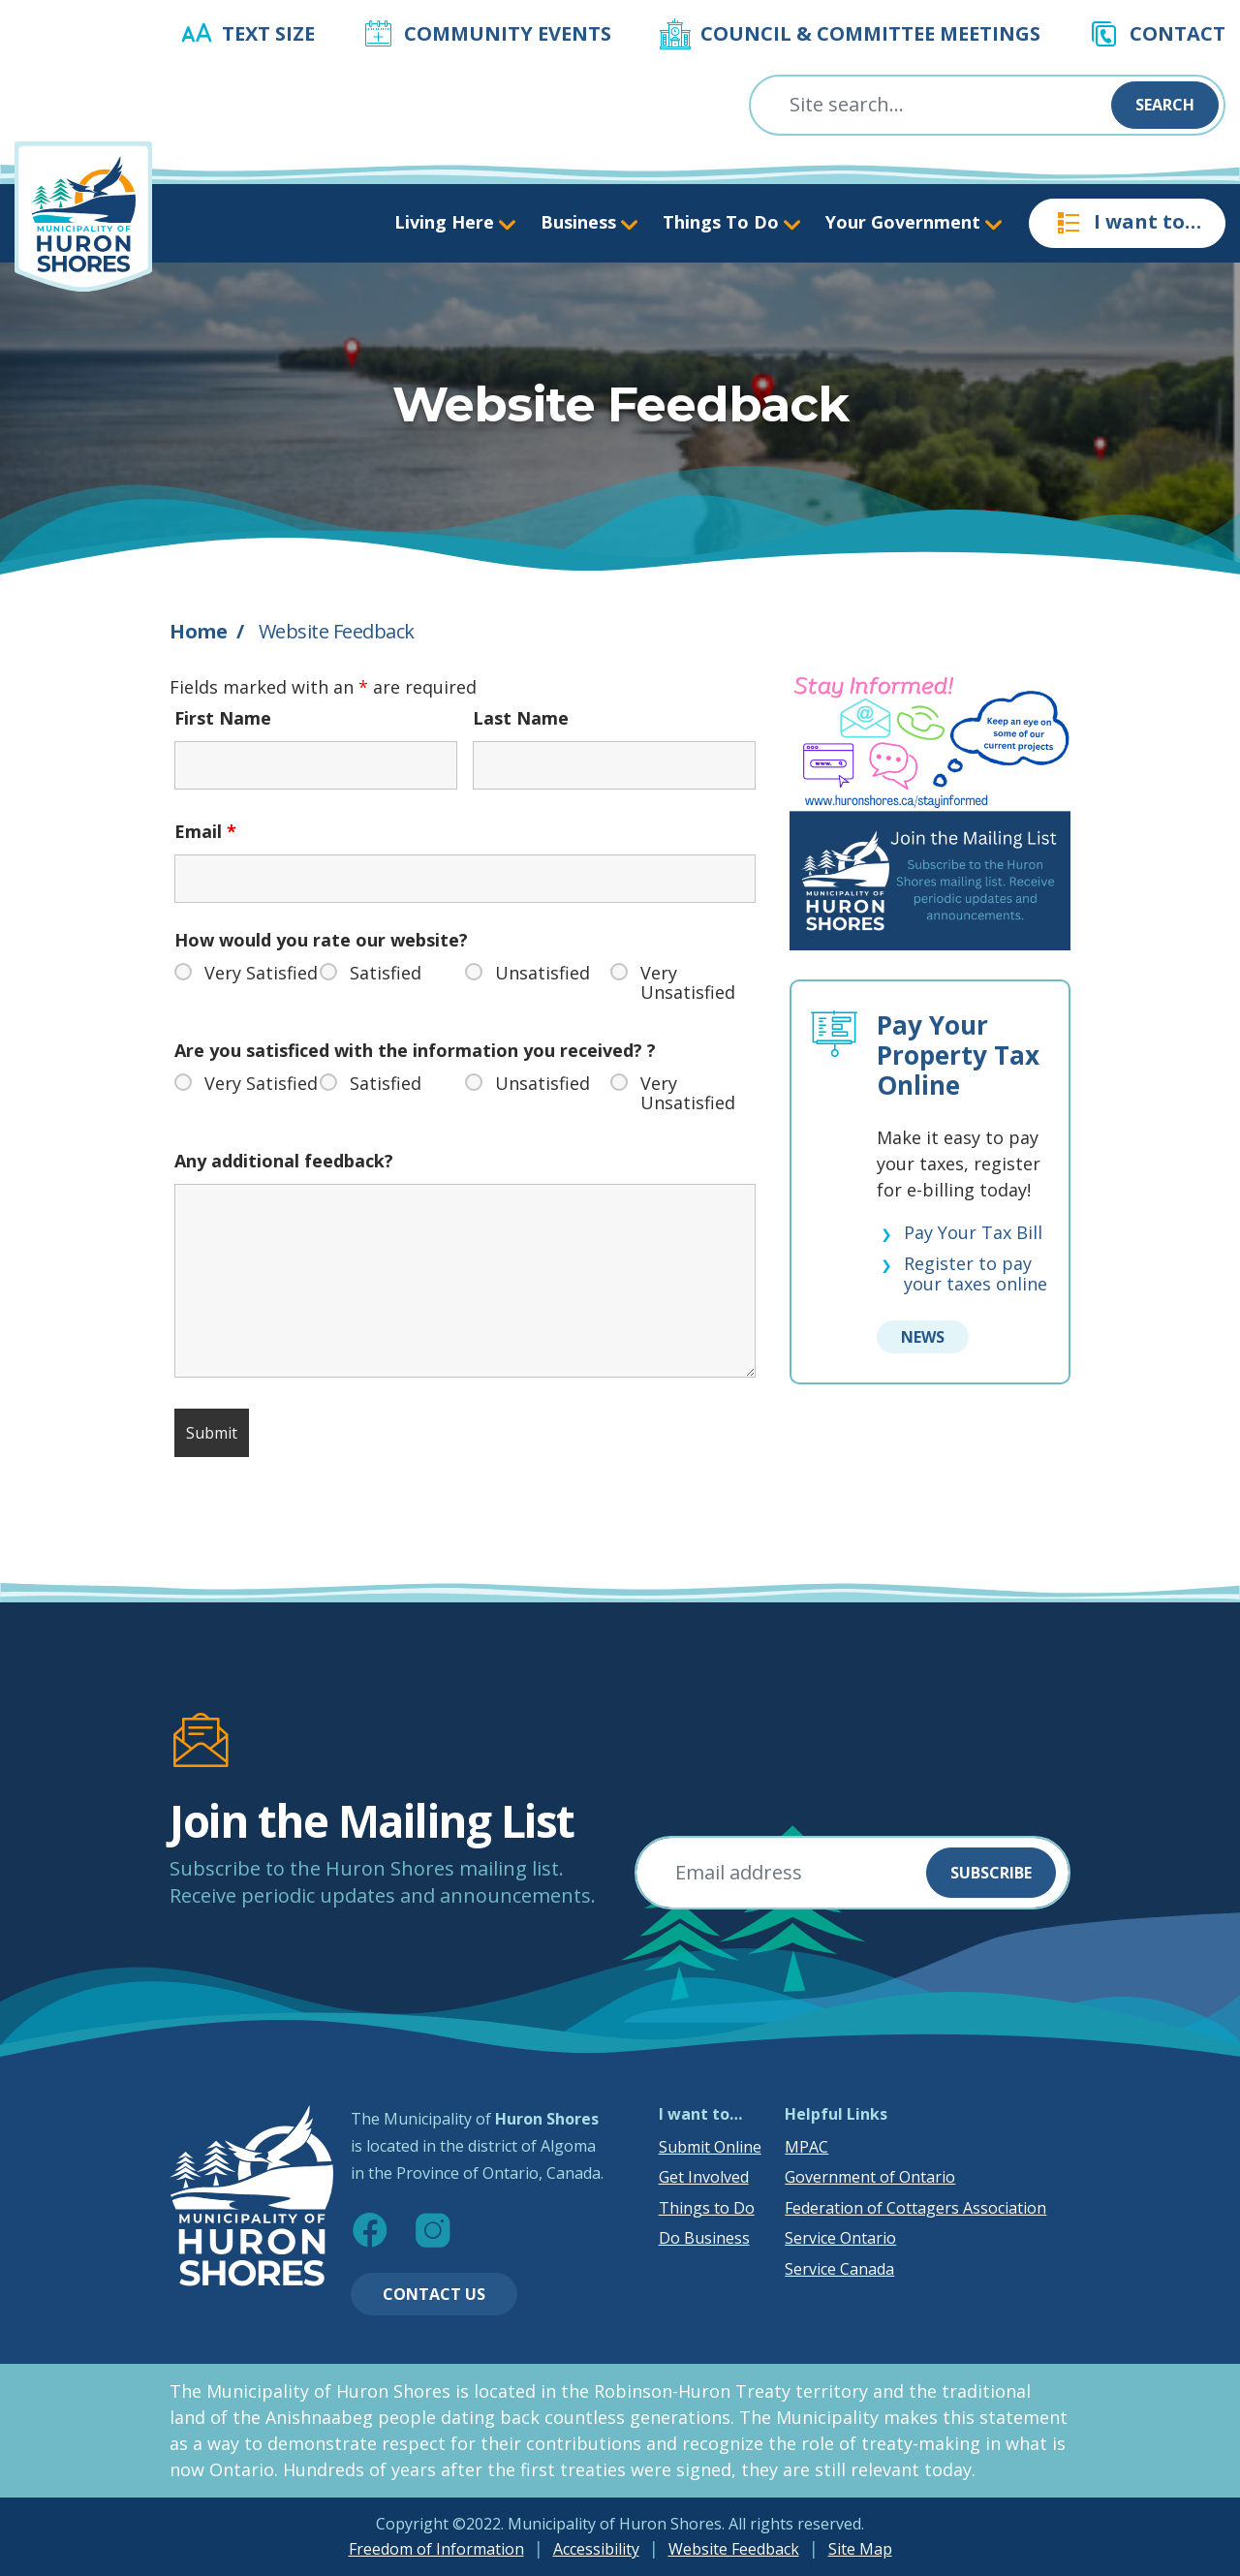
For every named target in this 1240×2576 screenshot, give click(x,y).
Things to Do (707, 2208)
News (923, 1337)
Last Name (521, 718)
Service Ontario (840, 2238)
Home (198, 631)
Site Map (860, 2549)
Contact (1177, 33)
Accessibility (596, 2549)
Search (1164, 104)
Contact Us (434, 2294)
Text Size (268, 33)
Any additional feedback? (283, 1160)
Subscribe (991, 1872)
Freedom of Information (436, 2549)
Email (205, 831)
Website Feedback (733, 2549)
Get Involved (704, 2177)
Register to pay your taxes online (975, 1274)
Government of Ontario (870, 2177)
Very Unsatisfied (687, 982)
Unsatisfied (542, 972)
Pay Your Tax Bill (973, 1233)
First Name (222, 718)
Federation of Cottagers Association (915, 2208)
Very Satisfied (261, 972)
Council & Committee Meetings (870, 33)
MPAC (806, 2146)
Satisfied (385, 972)
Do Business (704, 2238)
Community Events (507, 33)
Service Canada (839, 2269)
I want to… (1127, 222)
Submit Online (710, 2146)
